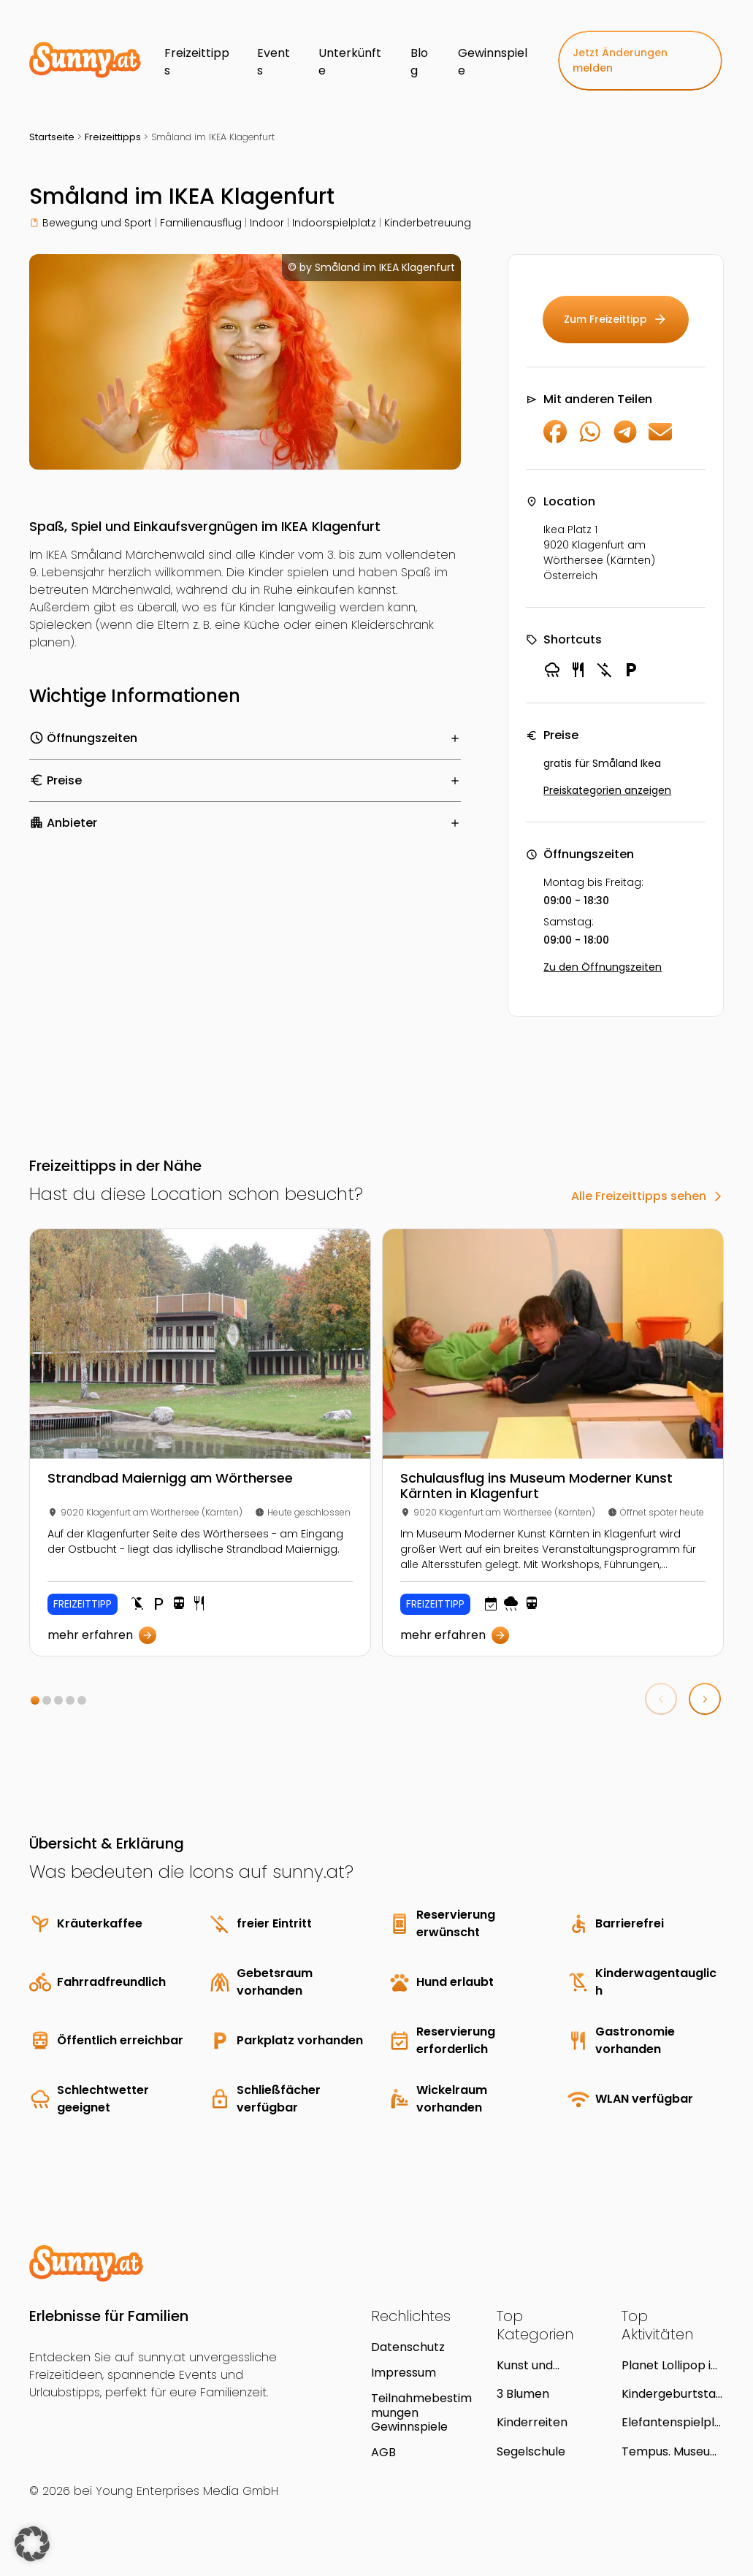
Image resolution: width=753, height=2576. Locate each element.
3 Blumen (523, 2394)
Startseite (51, 137)
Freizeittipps (113, 137)
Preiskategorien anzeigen (607, 790)
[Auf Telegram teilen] (625, 439)
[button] (35, 1700)
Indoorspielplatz (334, 222)
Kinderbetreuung (427, 222)
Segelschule (531, 2451)
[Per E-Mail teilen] (660, 439)
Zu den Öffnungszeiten (602, 967)
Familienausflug (201, 222)
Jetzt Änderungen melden (620, 60)
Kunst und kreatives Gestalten (525, 2365)
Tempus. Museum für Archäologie (672, 2451)
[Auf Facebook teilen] (555, 439)
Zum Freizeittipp (616, 319)
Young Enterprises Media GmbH (187, 2491)
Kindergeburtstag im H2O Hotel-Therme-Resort (672, 2394)
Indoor (267, 222)
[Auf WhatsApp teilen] (590, 439)
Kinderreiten (532, 2422)
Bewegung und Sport (97, 222)
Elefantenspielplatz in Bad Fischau (672, 2422)
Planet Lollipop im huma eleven (672, 2365)
